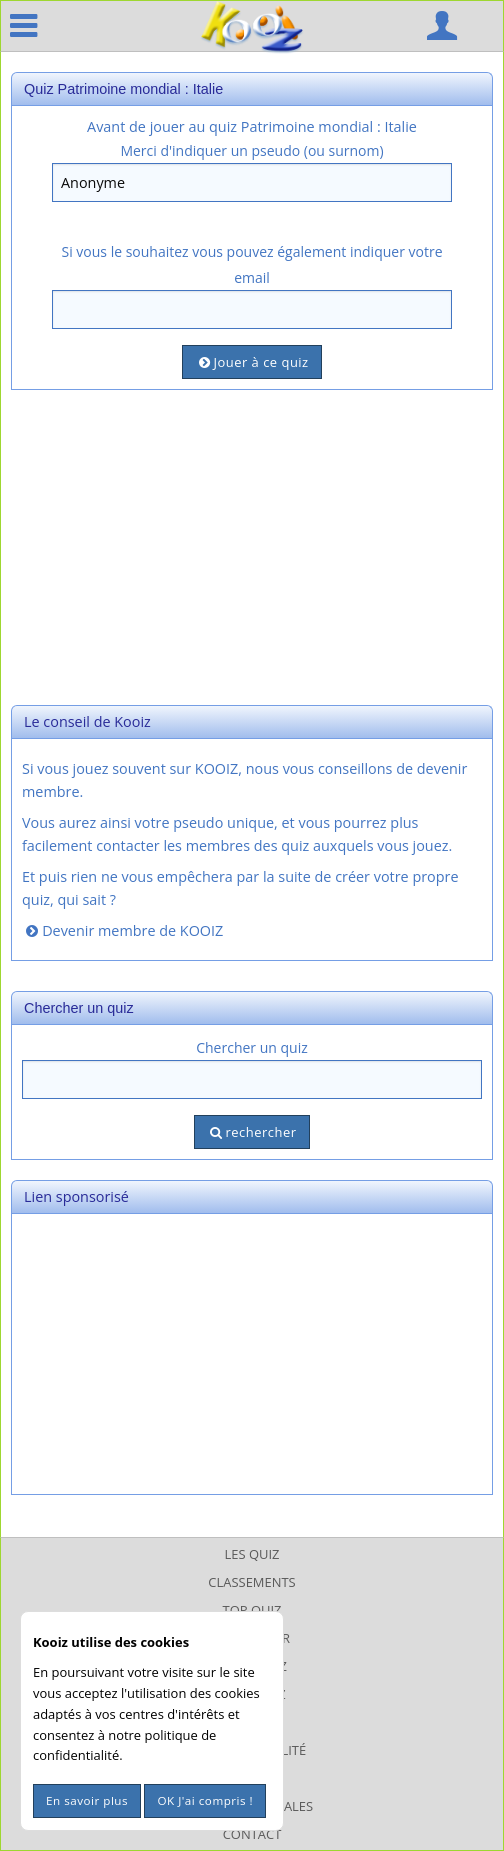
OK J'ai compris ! (205, 1800)
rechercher (251, 1132)
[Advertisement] (252, 545)
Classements (251, 1582)
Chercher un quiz (252, 1047)
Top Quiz (252, 1610)
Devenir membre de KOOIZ (122, 930)
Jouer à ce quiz (251, 362)
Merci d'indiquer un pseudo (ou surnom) (251, 150)
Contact (252, 1834)
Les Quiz (252, 1554)
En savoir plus (87, 1800)
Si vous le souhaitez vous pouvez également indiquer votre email (251, 264)
